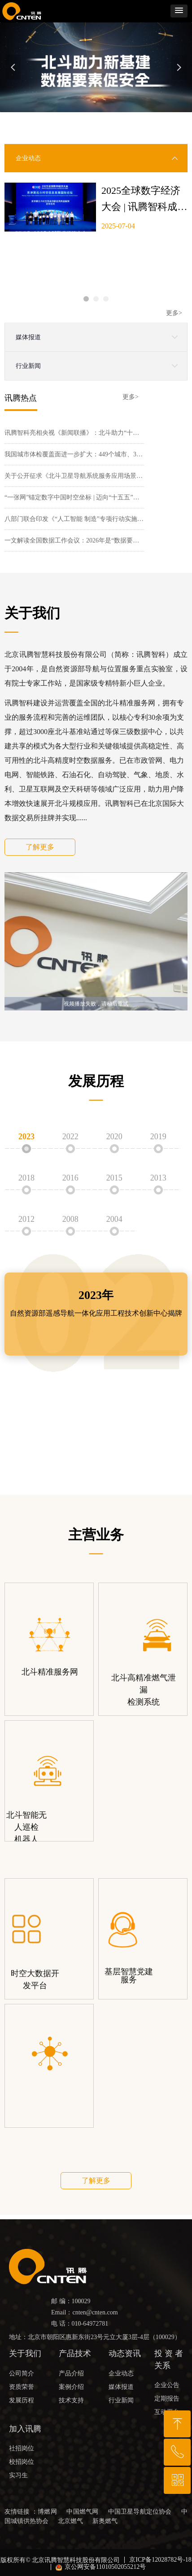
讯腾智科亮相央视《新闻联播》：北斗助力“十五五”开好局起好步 (74, 434)
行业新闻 (28, 366)
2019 (158, 1136)
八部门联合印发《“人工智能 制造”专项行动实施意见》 (74, 520)
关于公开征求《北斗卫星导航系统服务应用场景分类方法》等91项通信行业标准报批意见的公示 (74, 477)
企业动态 (28, 158)
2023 (26, 1136)
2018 (26, 1177)
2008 (70, 1219)
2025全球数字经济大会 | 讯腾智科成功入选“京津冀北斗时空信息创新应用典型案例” (144, 200)
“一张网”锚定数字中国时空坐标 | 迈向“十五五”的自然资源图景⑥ (74, 499)
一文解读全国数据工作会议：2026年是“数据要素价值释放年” (74, 542)
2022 (70, 1136)
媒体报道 (28, 337)
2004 (114, 1219)
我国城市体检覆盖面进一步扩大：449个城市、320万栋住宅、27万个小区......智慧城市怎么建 (74, 456)
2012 (26, 1219)
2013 (158, 1177)
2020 (114, 1136)
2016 (70, 1177)
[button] (179, 10)
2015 (114, 1177)
